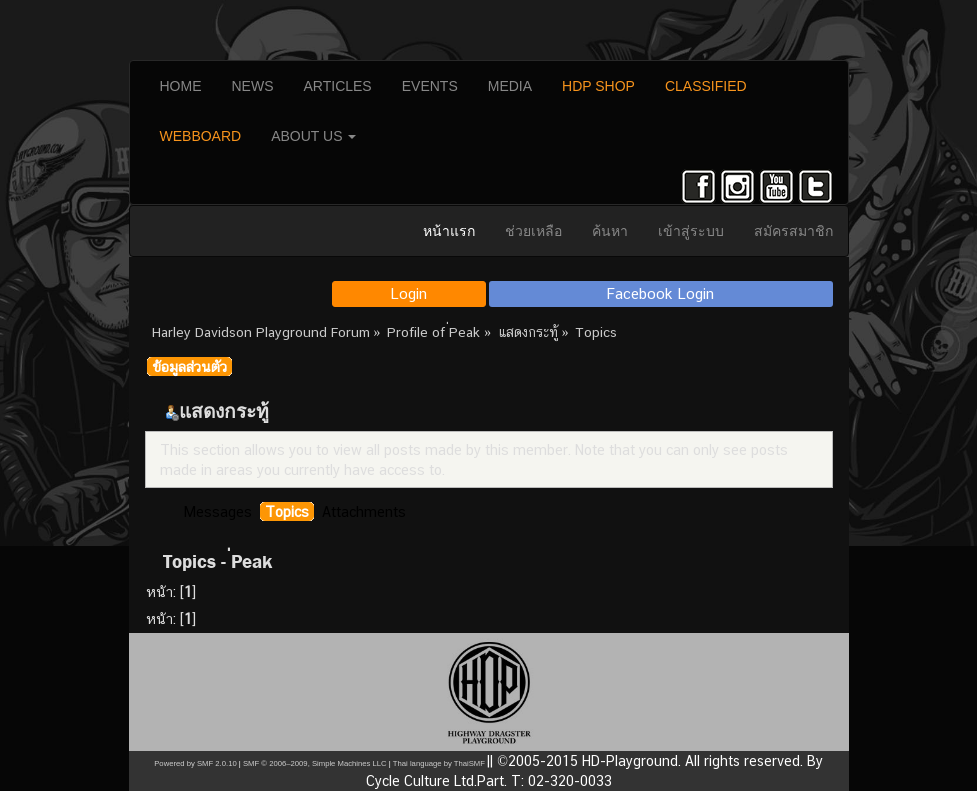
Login (408, 293)
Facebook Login (660, 293)
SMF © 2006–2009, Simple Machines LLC (315, 763)
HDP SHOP (598, 86)
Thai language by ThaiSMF (439, 763)
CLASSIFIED (706, 86)
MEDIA (510, 86)
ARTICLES (338, 86)
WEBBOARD (201, 136)
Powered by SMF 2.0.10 (195, 763)
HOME (181, 86)
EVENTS (430, 86)
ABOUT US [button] (313, 136)
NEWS (253, 86)
